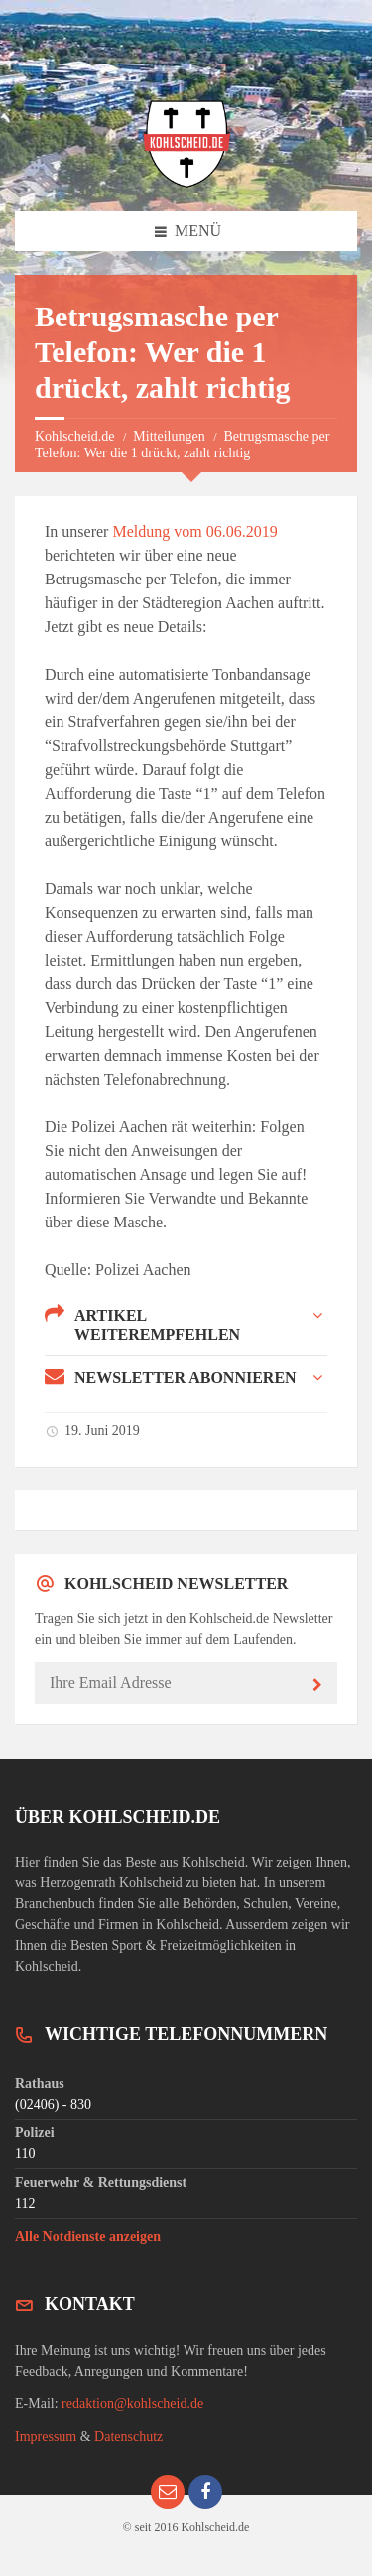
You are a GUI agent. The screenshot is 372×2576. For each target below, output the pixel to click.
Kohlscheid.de (74, 436)
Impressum (45, 2436)
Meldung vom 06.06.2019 (194, 531)
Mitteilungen (168, 436)
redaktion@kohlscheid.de (132, 2403)
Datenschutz (128, 2436)
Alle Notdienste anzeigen (88, 2236)
